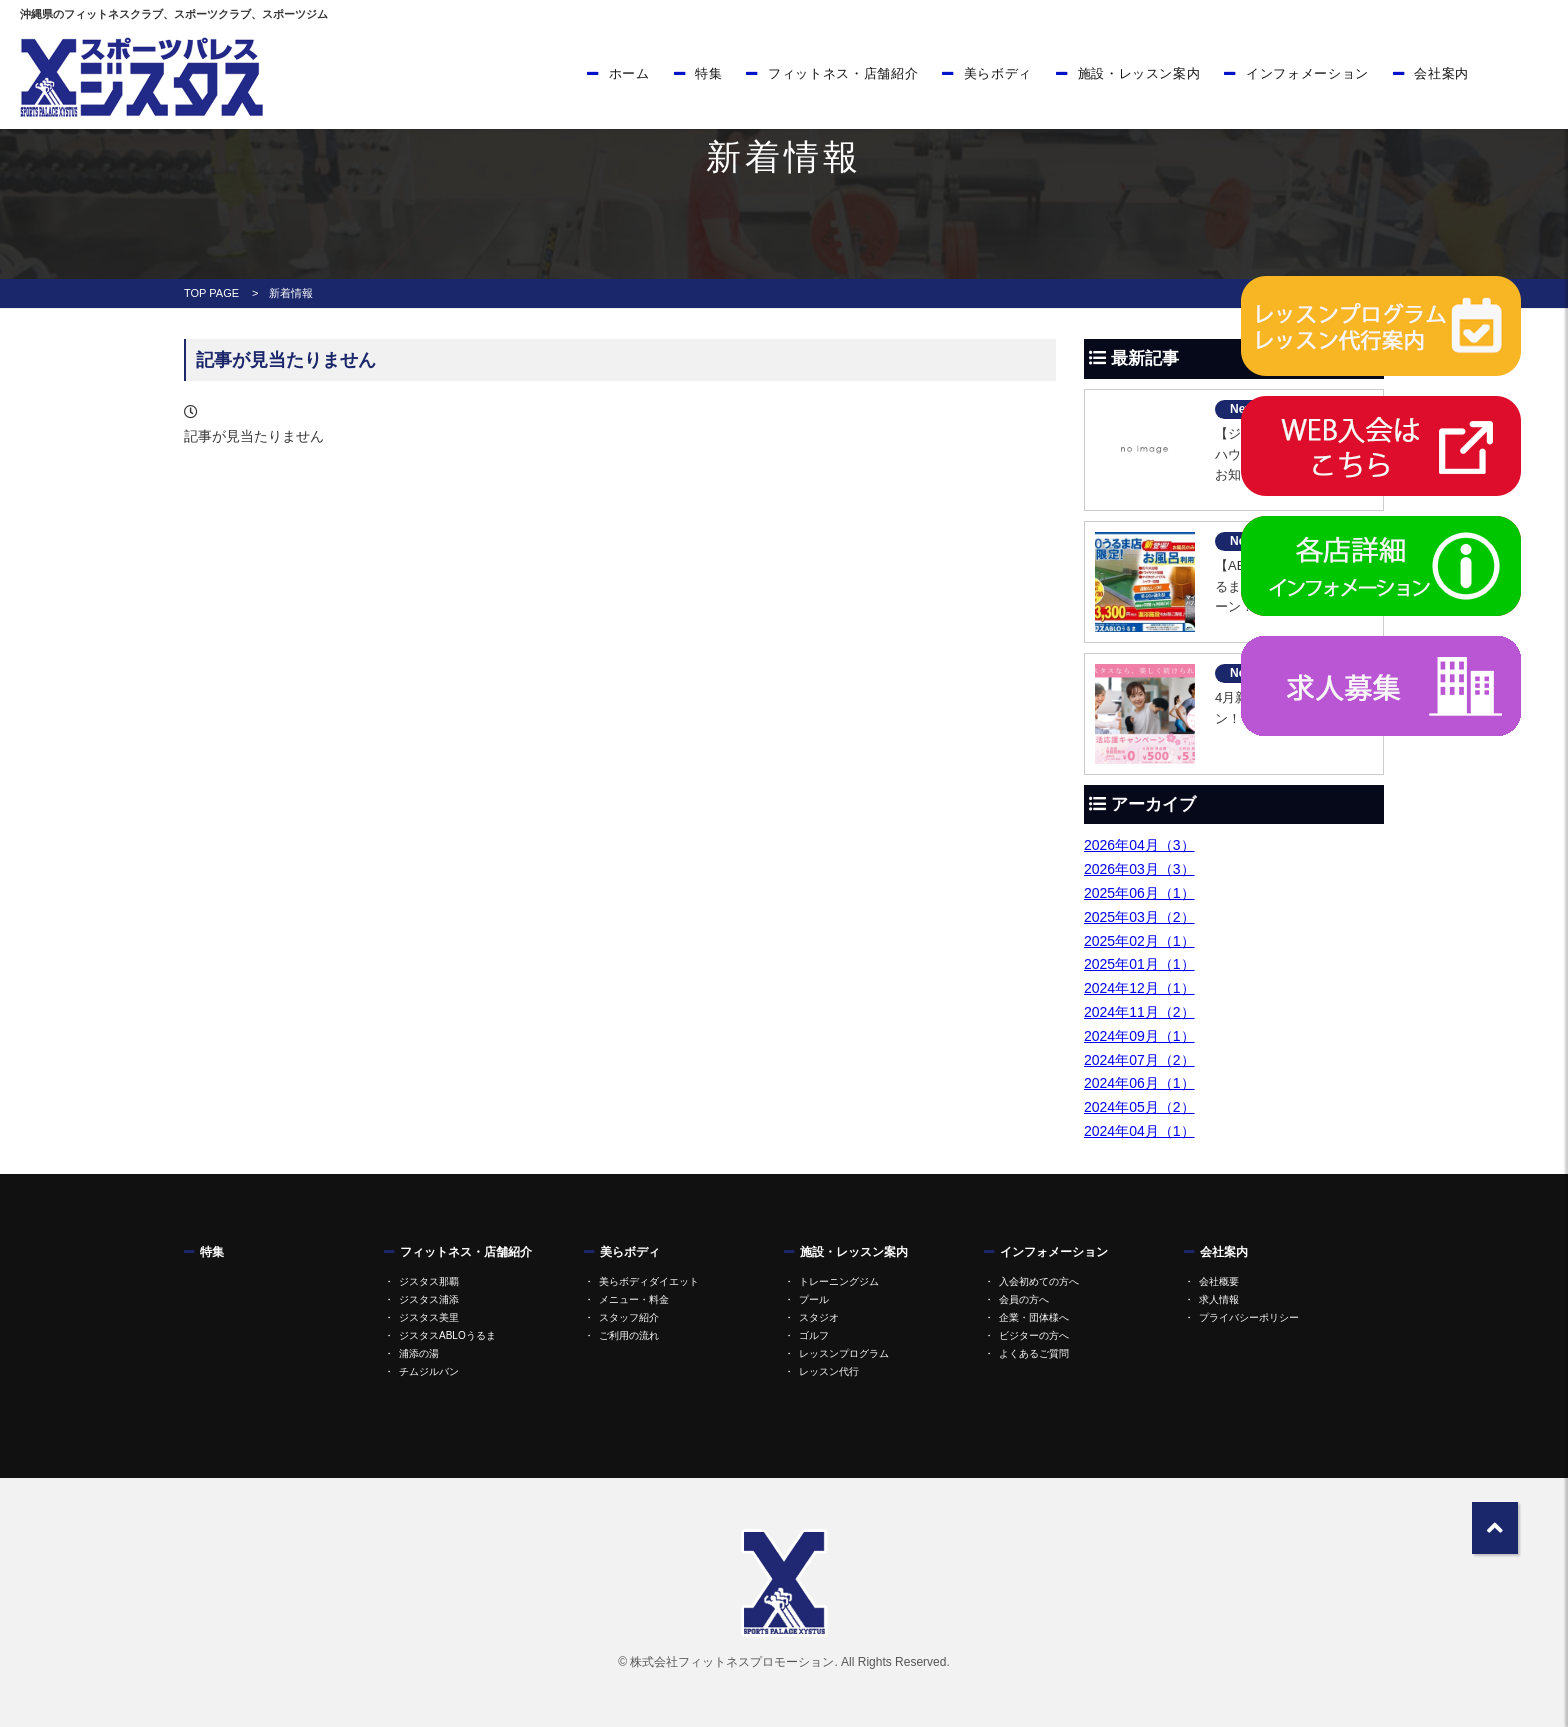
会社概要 (1219, 1281)
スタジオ (819, 1317)
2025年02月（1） (1139, 941)
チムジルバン (429, 1371)
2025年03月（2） (1139, 917)
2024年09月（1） (1139, 1036)
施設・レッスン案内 (1139, 73)
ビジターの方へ (1034, 1335)
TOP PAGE (211, 293)
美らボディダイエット (649, 1281)
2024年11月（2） (1139, 1012)
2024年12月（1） (1139, 988)
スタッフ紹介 (629, 1317)
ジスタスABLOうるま (447, 1335)
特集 (708, 73)
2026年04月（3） (1139, 845)
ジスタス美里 (429, 1317)
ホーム (629, 73)
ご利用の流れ (629, 1335)
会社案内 (1441, 73)
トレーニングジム (839, 1281)
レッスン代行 (829, 1371)
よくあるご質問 (1034, 1353)
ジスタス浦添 (429, 1299)
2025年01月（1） (1139, 964)
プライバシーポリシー (1249, 1317)
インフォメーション (1307, 73)
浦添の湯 (419, 1353)
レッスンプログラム (844, 1353)
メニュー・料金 (634, 1299)
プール (814, 1299)
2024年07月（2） (1139, 1060)
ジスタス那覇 (429, 1281)
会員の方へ (1024, 1299)
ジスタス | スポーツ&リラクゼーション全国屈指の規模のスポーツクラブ (140, 77)
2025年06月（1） (1139, 893)
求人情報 (1219, 1299)
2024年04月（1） (1139, 1131)
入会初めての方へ (1039, 1281)
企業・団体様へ (1034, 1317)
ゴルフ (814, 1335)
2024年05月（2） (1139, 1107)
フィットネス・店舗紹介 (843, 73)
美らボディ (998, 73)
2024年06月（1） (1139, 1083)
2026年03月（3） (1139, 869)
